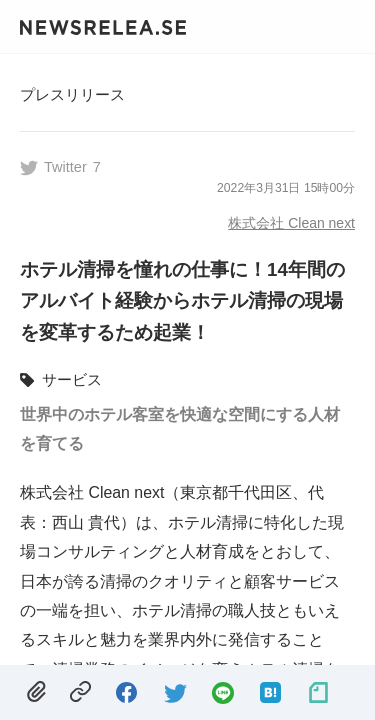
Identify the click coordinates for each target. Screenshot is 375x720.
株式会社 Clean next (291, 223)
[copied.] (80, 692)
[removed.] (36, 692)
